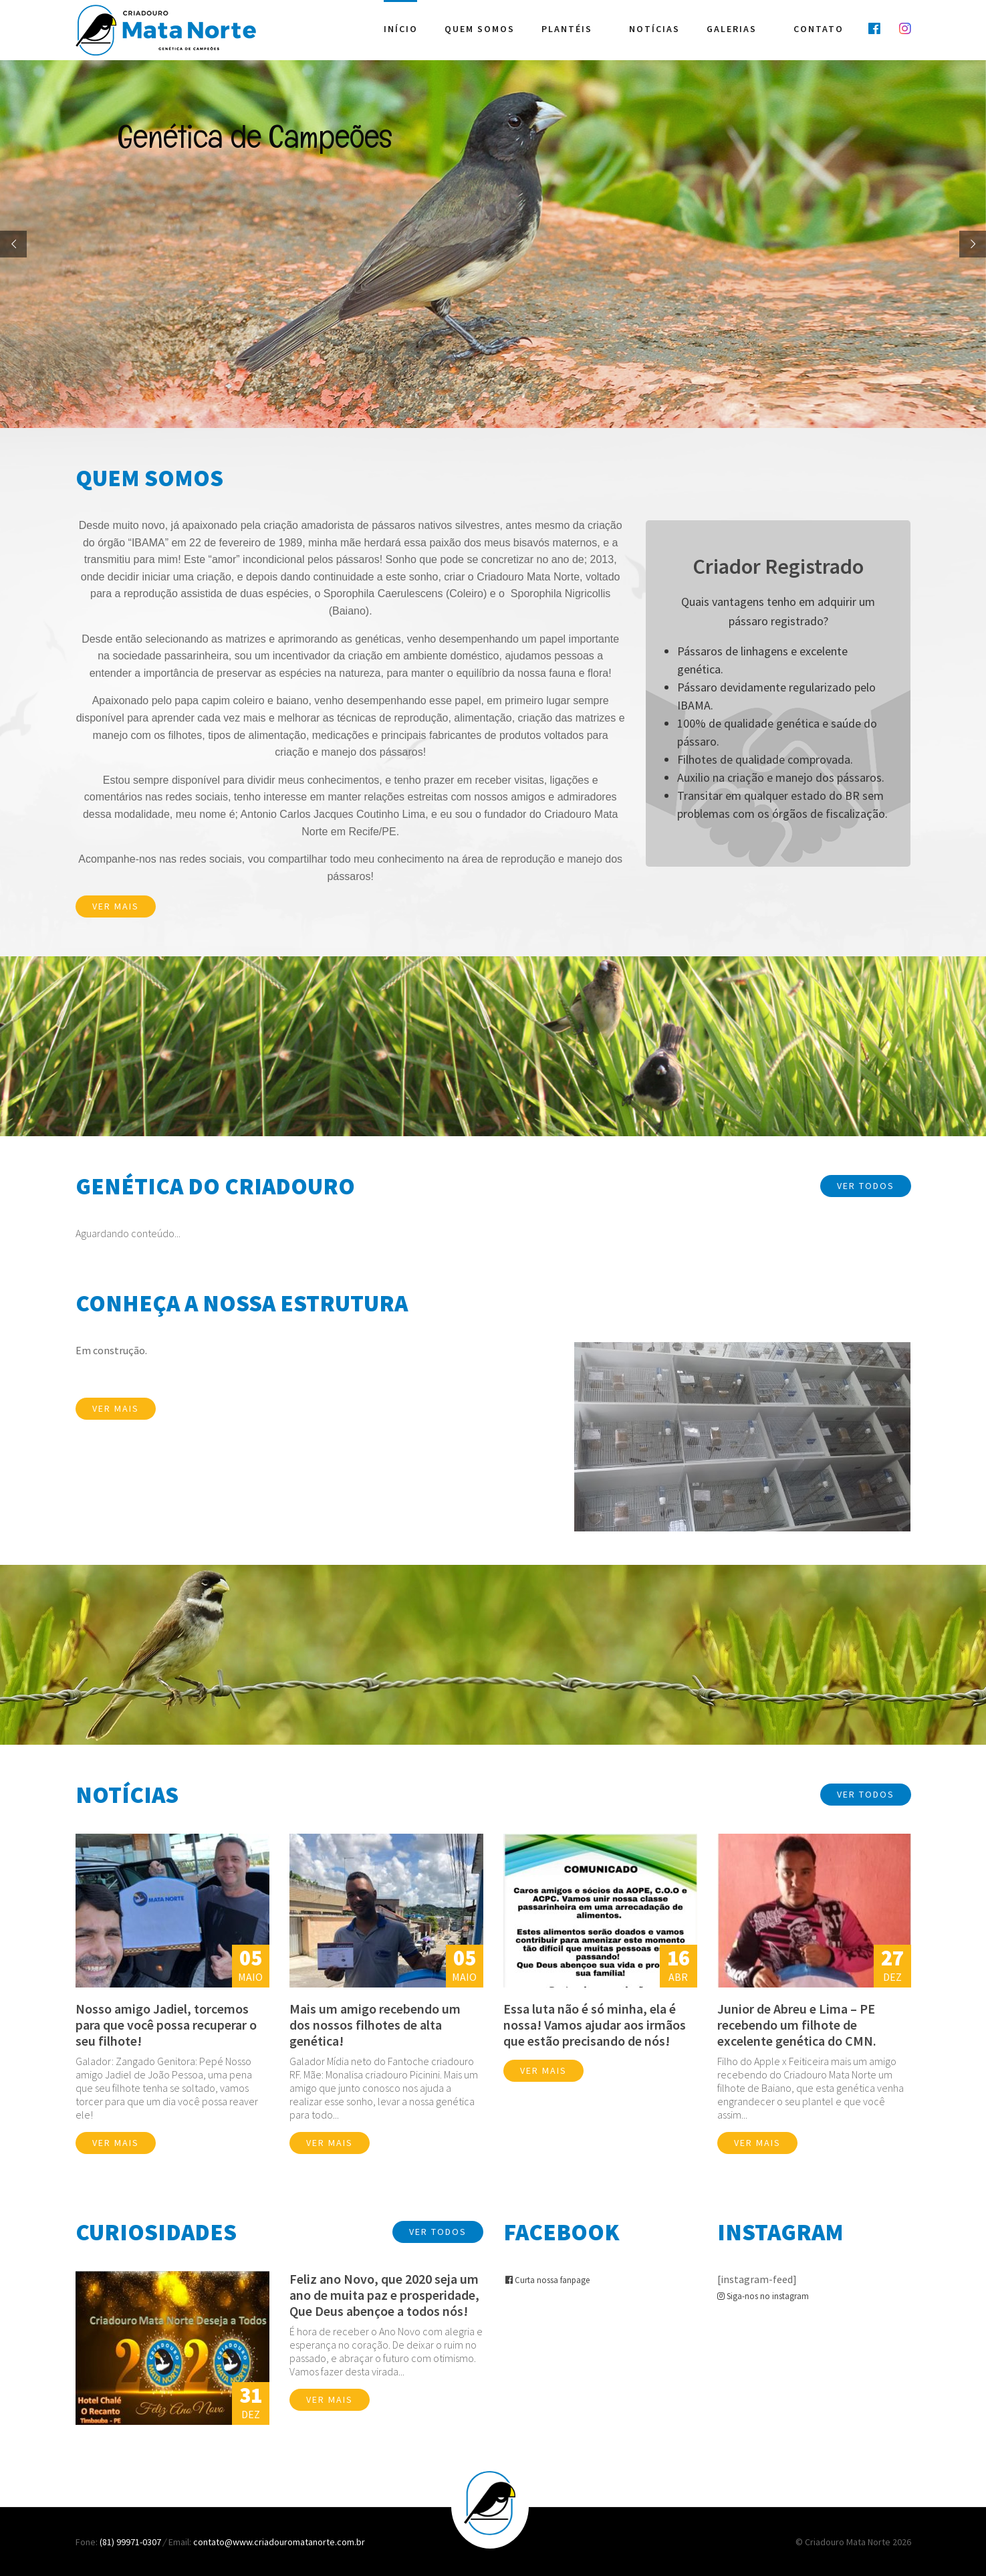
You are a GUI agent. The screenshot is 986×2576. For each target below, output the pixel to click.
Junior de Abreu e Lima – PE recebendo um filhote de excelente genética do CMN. (796, 2024)
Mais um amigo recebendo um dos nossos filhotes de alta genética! (375, 2024)
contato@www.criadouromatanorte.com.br (279, 2542)
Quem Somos (480, 28)
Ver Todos (865, 1186)
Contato (818, 28)
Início (401, 28)
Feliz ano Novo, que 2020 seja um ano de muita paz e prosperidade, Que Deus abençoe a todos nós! (384, 2294)
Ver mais (115, 906)
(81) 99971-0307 (131, 2542)
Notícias (654, 28)
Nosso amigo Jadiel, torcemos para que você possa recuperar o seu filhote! (166, 2024)
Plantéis (566, 28)
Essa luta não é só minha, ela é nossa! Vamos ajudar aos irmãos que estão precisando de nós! (594, 2024)
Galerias (732, 28)
